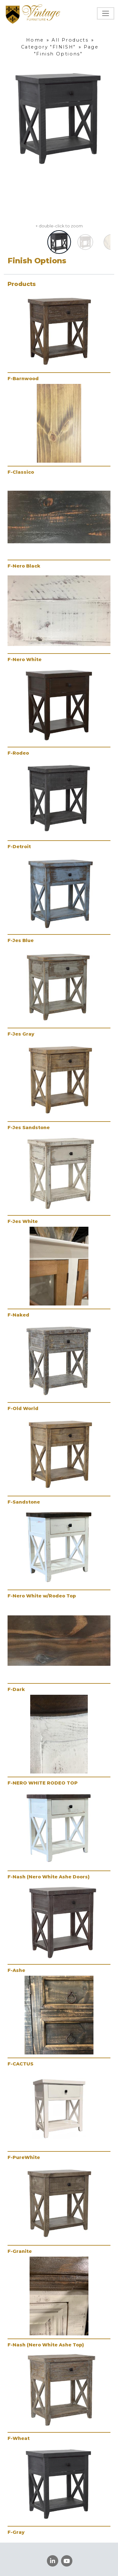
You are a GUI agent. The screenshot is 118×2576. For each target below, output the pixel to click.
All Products (70, 40)
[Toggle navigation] (105, 13)
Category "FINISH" (48, 47)
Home (35, 40)
